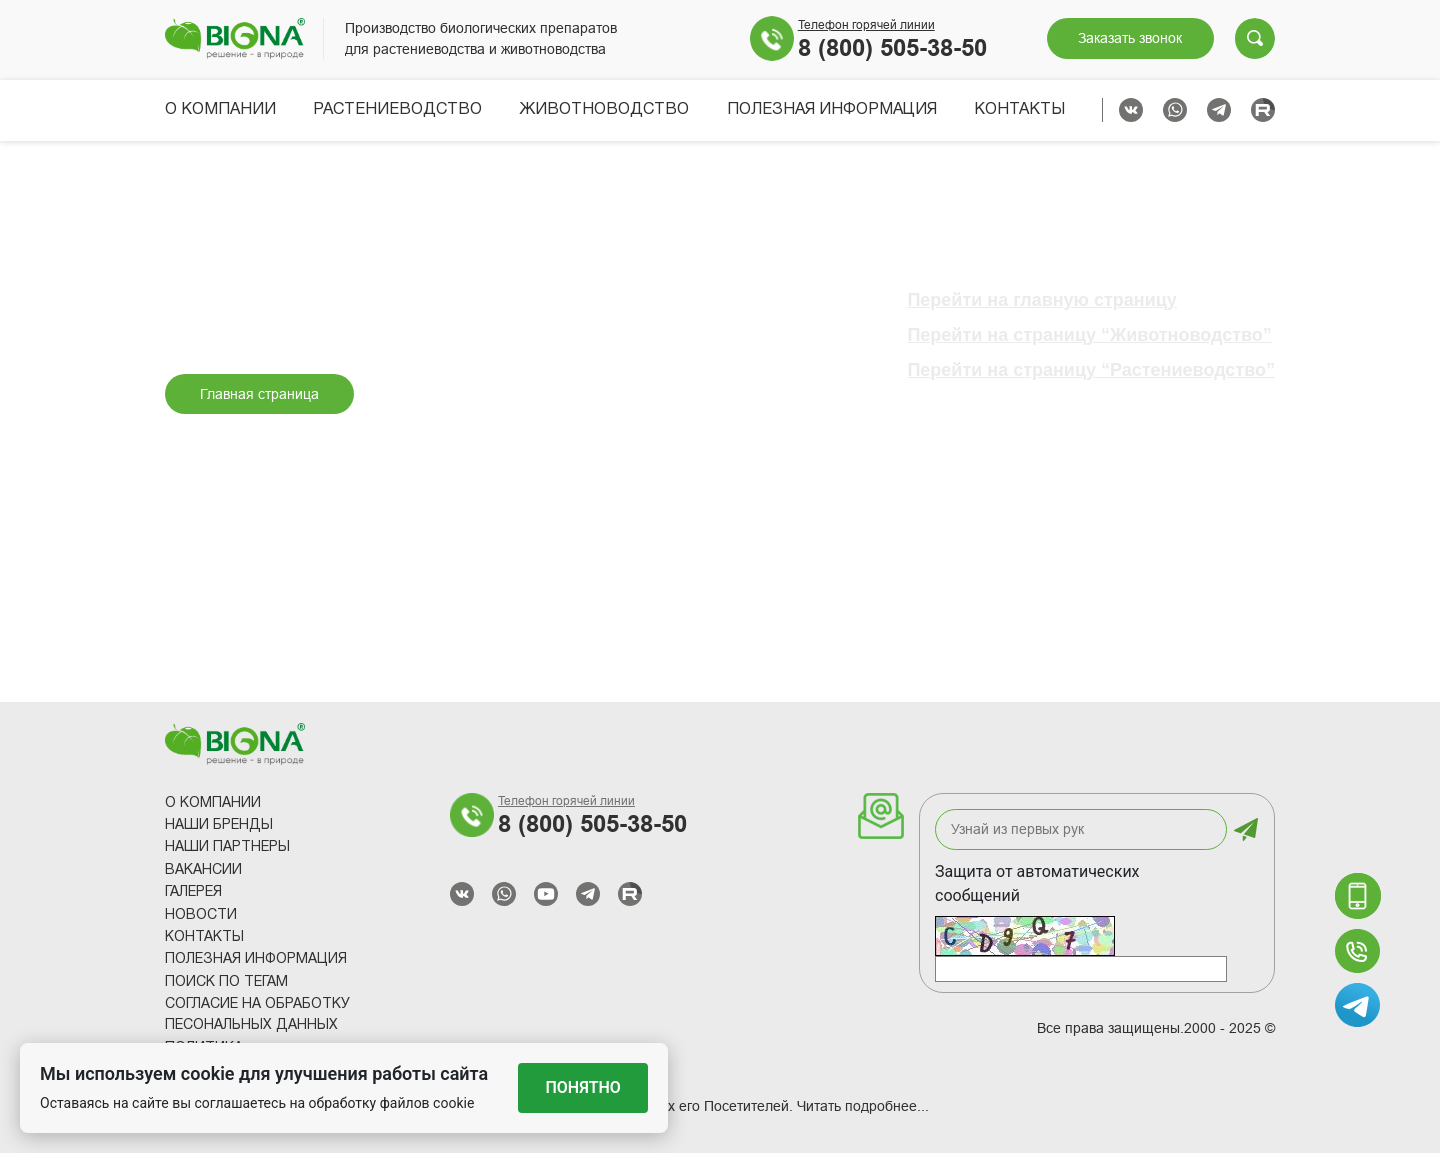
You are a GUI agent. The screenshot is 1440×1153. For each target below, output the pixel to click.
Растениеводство (397, 110)
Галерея (193, 892)
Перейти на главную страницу (1041, 300)
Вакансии (203, 870)
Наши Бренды (219, 825)
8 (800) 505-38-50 (892, 48)
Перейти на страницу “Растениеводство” (1091, 370)
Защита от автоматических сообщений (1037, 883)
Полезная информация (832, 110)
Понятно (583, 1087)
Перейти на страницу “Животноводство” (1089, 335)
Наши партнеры (227, 847)
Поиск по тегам (226, 982)
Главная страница (259, 394)
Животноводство (604, 110)
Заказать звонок (1130, 38)
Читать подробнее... (863, 1106)
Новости (201, 915)
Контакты (1019, 110)
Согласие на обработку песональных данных (257, 1015)
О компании (220, 110)
